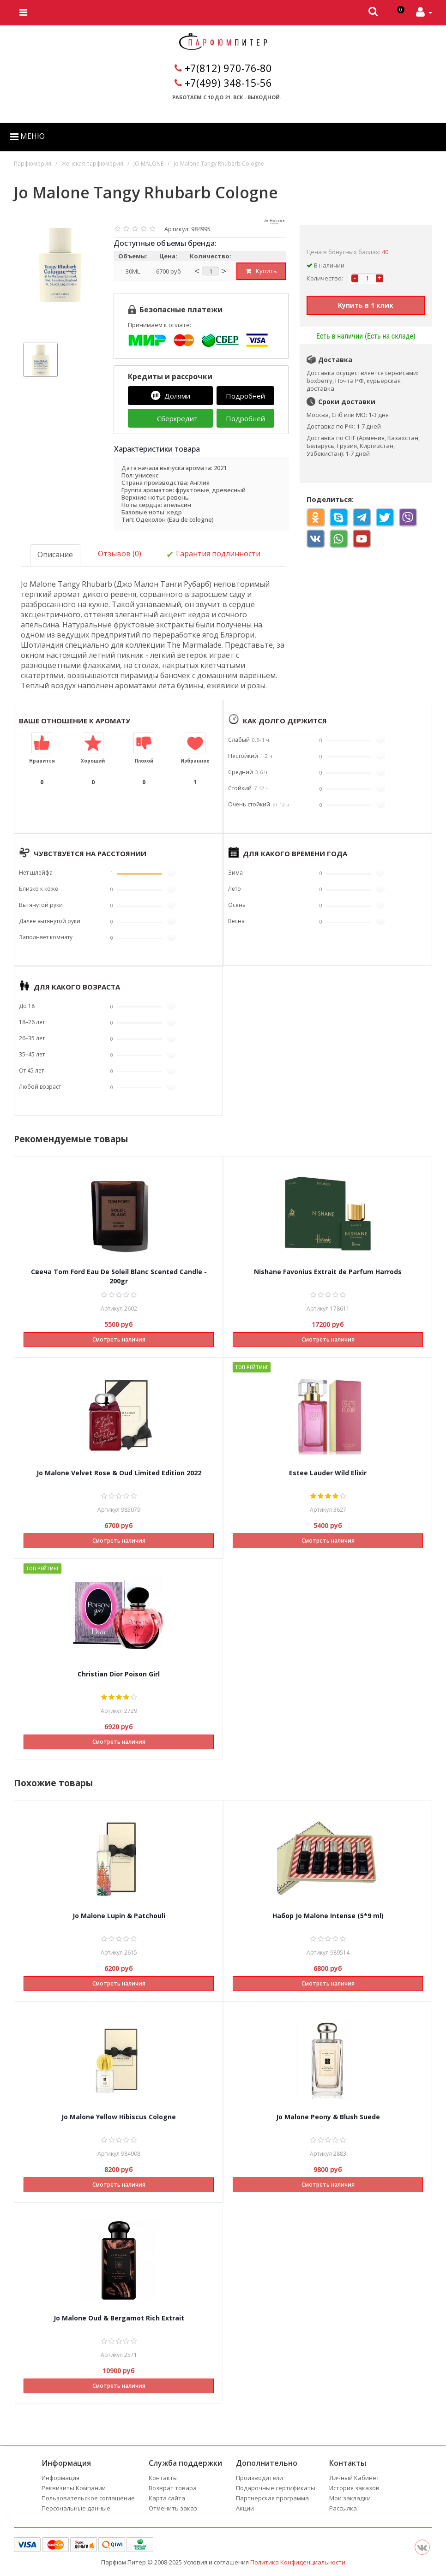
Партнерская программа (272, 2497)
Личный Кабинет (354, 2477)
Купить (261, 271)
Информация (60, 2477)
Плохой (144, 760)
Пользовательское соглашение (88, 2497)
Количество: (325, 278)
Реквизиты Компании (74, 2487)
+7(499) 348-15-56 (228, 82)
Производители (259, 2477)
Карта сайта (167, 2497)
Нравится (42, 760)
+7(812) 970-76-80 (228, 68)
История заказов (354, 2487)
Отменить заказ (173, 2508)
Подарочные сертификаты (275, 2487)
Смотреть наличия (118, 1339)
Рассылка (343, 2508)
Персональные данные (76, 2508)
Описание (55, 554)
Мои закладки (350, 2497)
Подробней (245, 395)
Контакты (163, 2477)
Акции (245, 2508)
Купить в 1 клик (365, 305)
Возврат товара (173, 2487)
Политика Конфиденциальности (297, 2562)
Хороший (93, 760)
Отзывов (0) (119, 554)
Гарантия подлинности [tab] (213, 554)
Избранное (195, 760)
